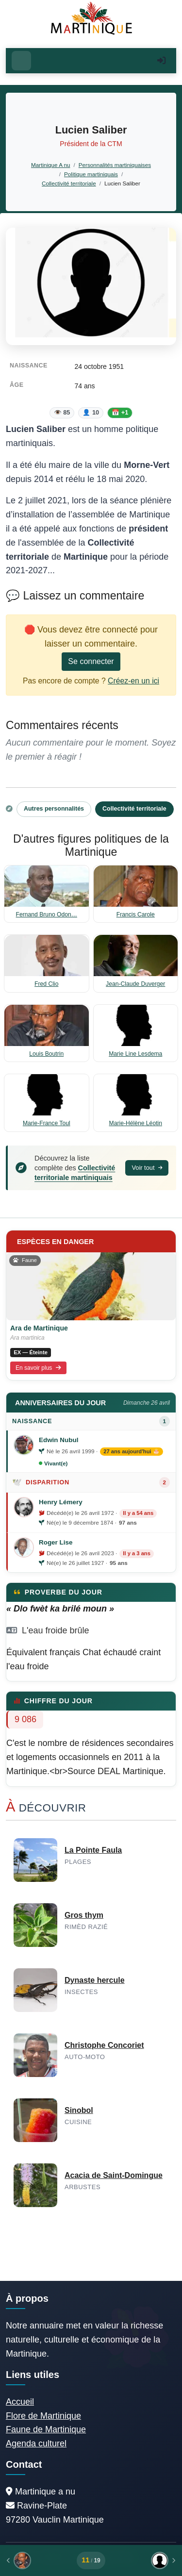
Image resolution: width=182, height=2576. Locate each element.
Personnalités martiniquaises (115, 165)
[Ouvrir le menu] (21, 60)
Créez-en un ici (133, 681)
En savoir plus (38, 1367)
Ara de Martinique (39, 1328)
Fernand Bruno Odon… (46, 914)
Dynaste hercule (95, 1980)
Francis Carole (135, 914)
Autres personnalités (54, 808)
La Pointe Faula (93, 1850)
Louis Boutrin (46, 1053)
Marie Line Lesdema (135, 1053)
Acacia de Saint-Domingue (114, 2175)
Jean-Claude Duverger (135, 984)
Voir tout (147, 1167)
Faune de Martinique (46, 2429)
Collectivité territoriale (69, 183)
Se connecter (91, 661)
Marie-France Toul (46, 1123)
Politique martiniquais (91, 174)
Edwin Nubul (58, 1440)
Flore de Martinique (43, 2416)
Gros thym (84, 1915)
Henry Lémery (61, 1502)
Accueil (20, 2402)
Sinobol (79, 2110)
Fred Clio (46, 984)
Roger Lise (55, 1542)
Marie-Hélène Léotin (135, 1123)
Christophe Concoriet (104, 2045)
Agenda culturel (36, 2443)
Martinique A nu (50, 165)
